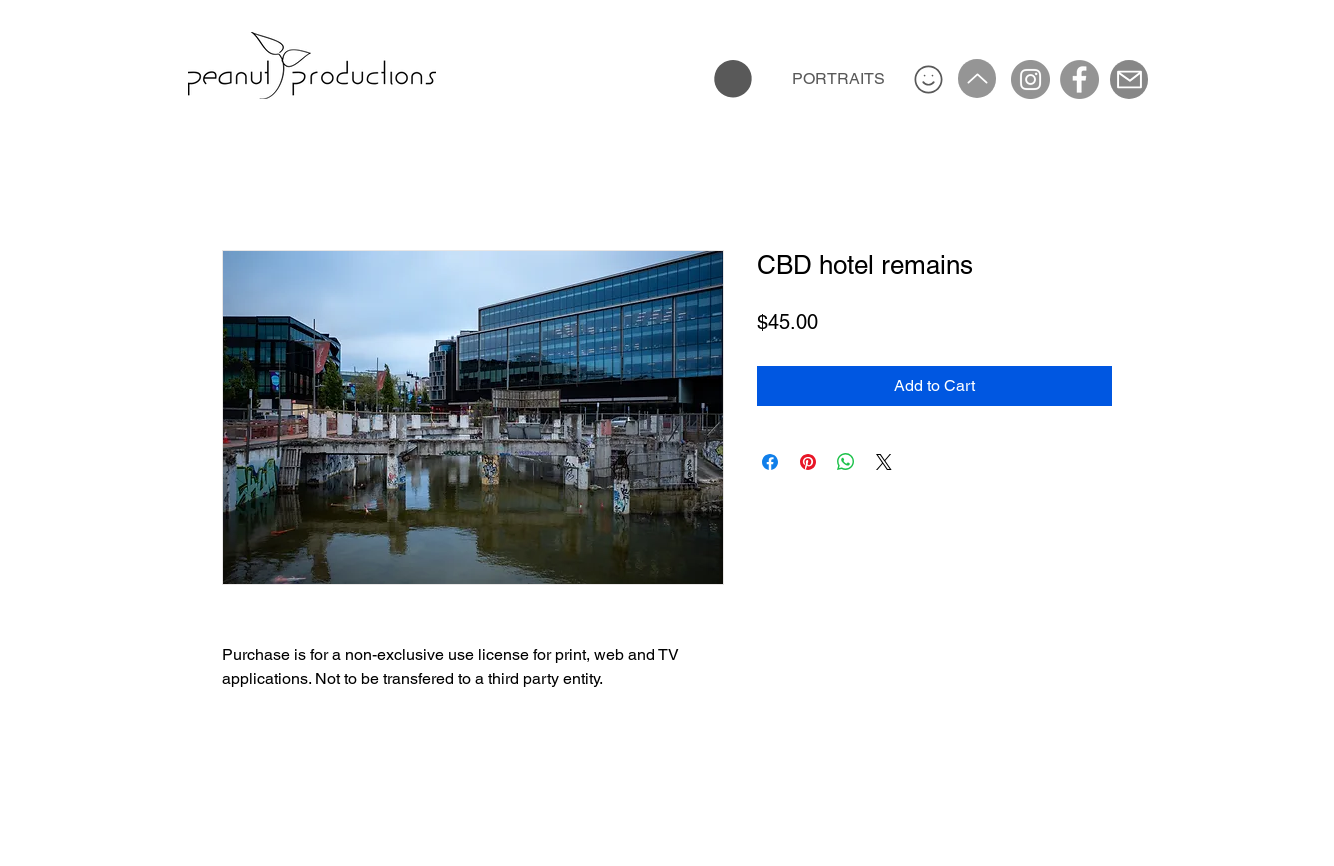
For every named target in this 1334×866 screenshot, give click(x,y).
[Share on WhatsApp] (846, 462)
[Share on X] (884, 462)
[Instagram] (1030, 79)
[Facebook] (1079, 79)
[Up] (977, 78)
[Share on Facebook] (770, 462)
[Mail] (1129, 79)
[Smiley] (928, 79)
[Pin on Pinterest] (808, 462)
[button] (733, 79)
